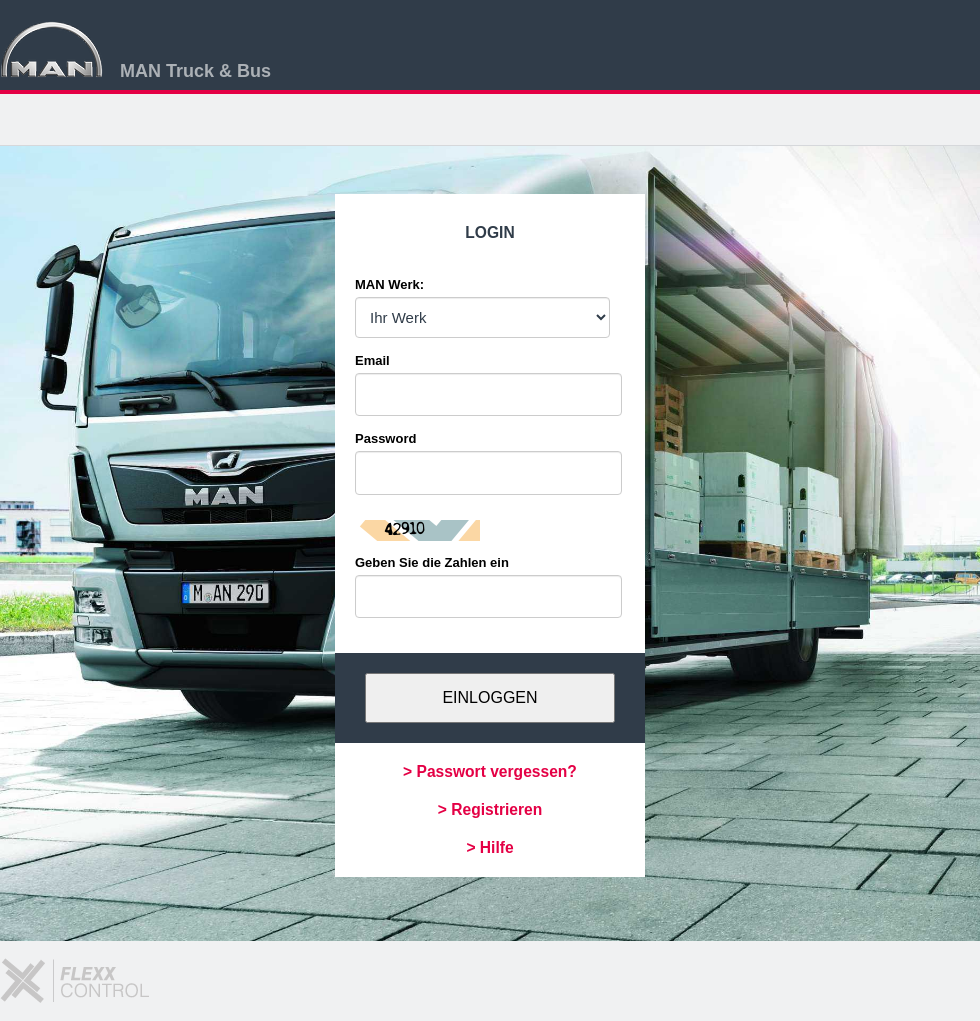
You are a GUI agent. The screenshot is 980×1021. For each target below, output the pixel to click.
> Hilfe (489, 847)
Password (385, 438)
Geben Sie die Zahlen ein (432, 562)
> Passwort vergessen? (490, 771)
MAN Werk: (389, 284)
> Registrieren (490, 809)
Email (372, 360)
